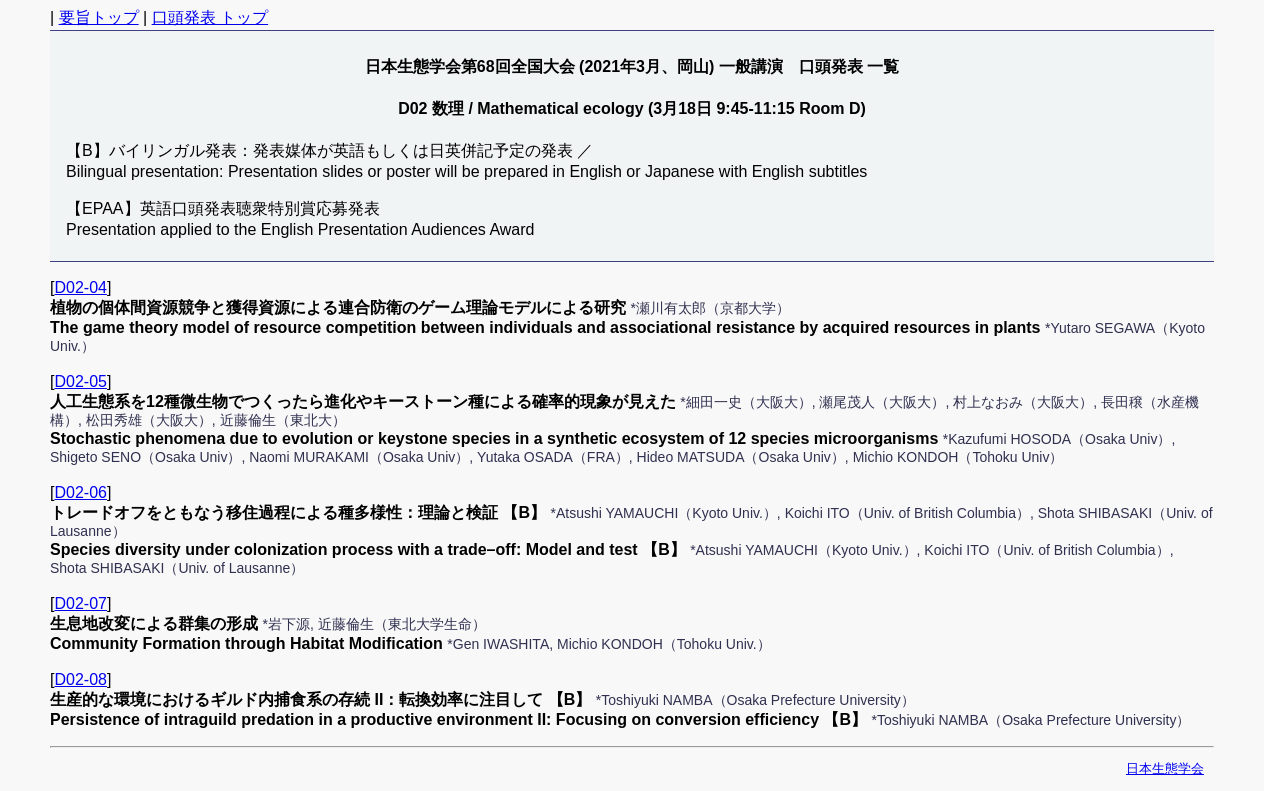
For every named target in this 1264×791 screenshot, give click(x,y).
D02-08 (80, 679)
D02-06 (80, 492)
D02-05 (80, 381)
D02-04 (80, 287)
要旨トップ (99, 17)
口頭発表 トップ (210, 17)
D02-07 (80, 603)
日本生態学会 (1165, 768)
